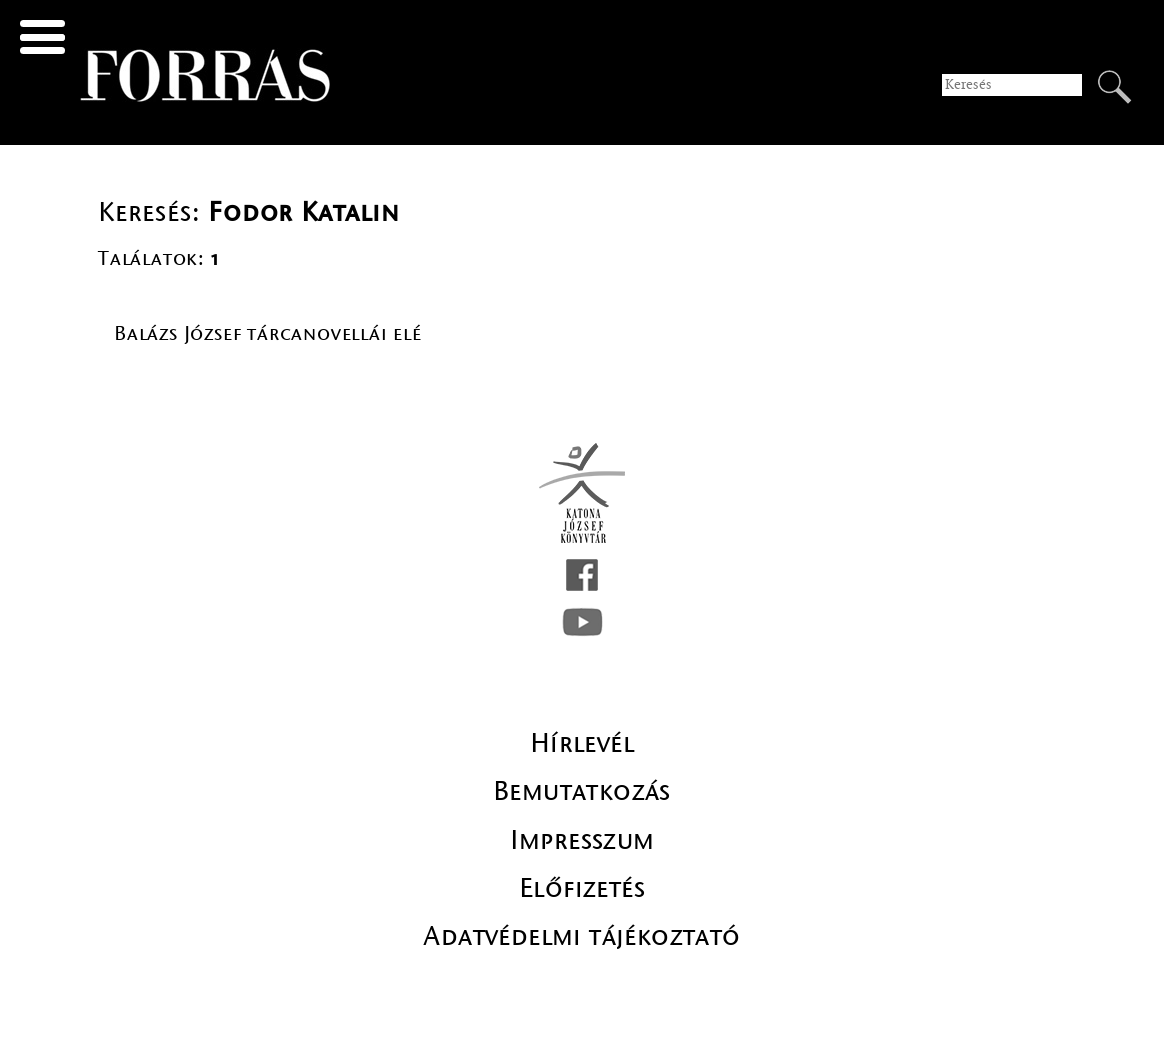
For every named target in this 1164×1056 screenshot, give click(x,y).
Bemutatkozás (582, 791)
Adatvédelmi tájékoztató (581, 936)
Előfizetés (582, 888)
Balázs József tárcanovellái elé (268, 333)
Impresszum (582, 840)
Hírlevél (582, 743)
